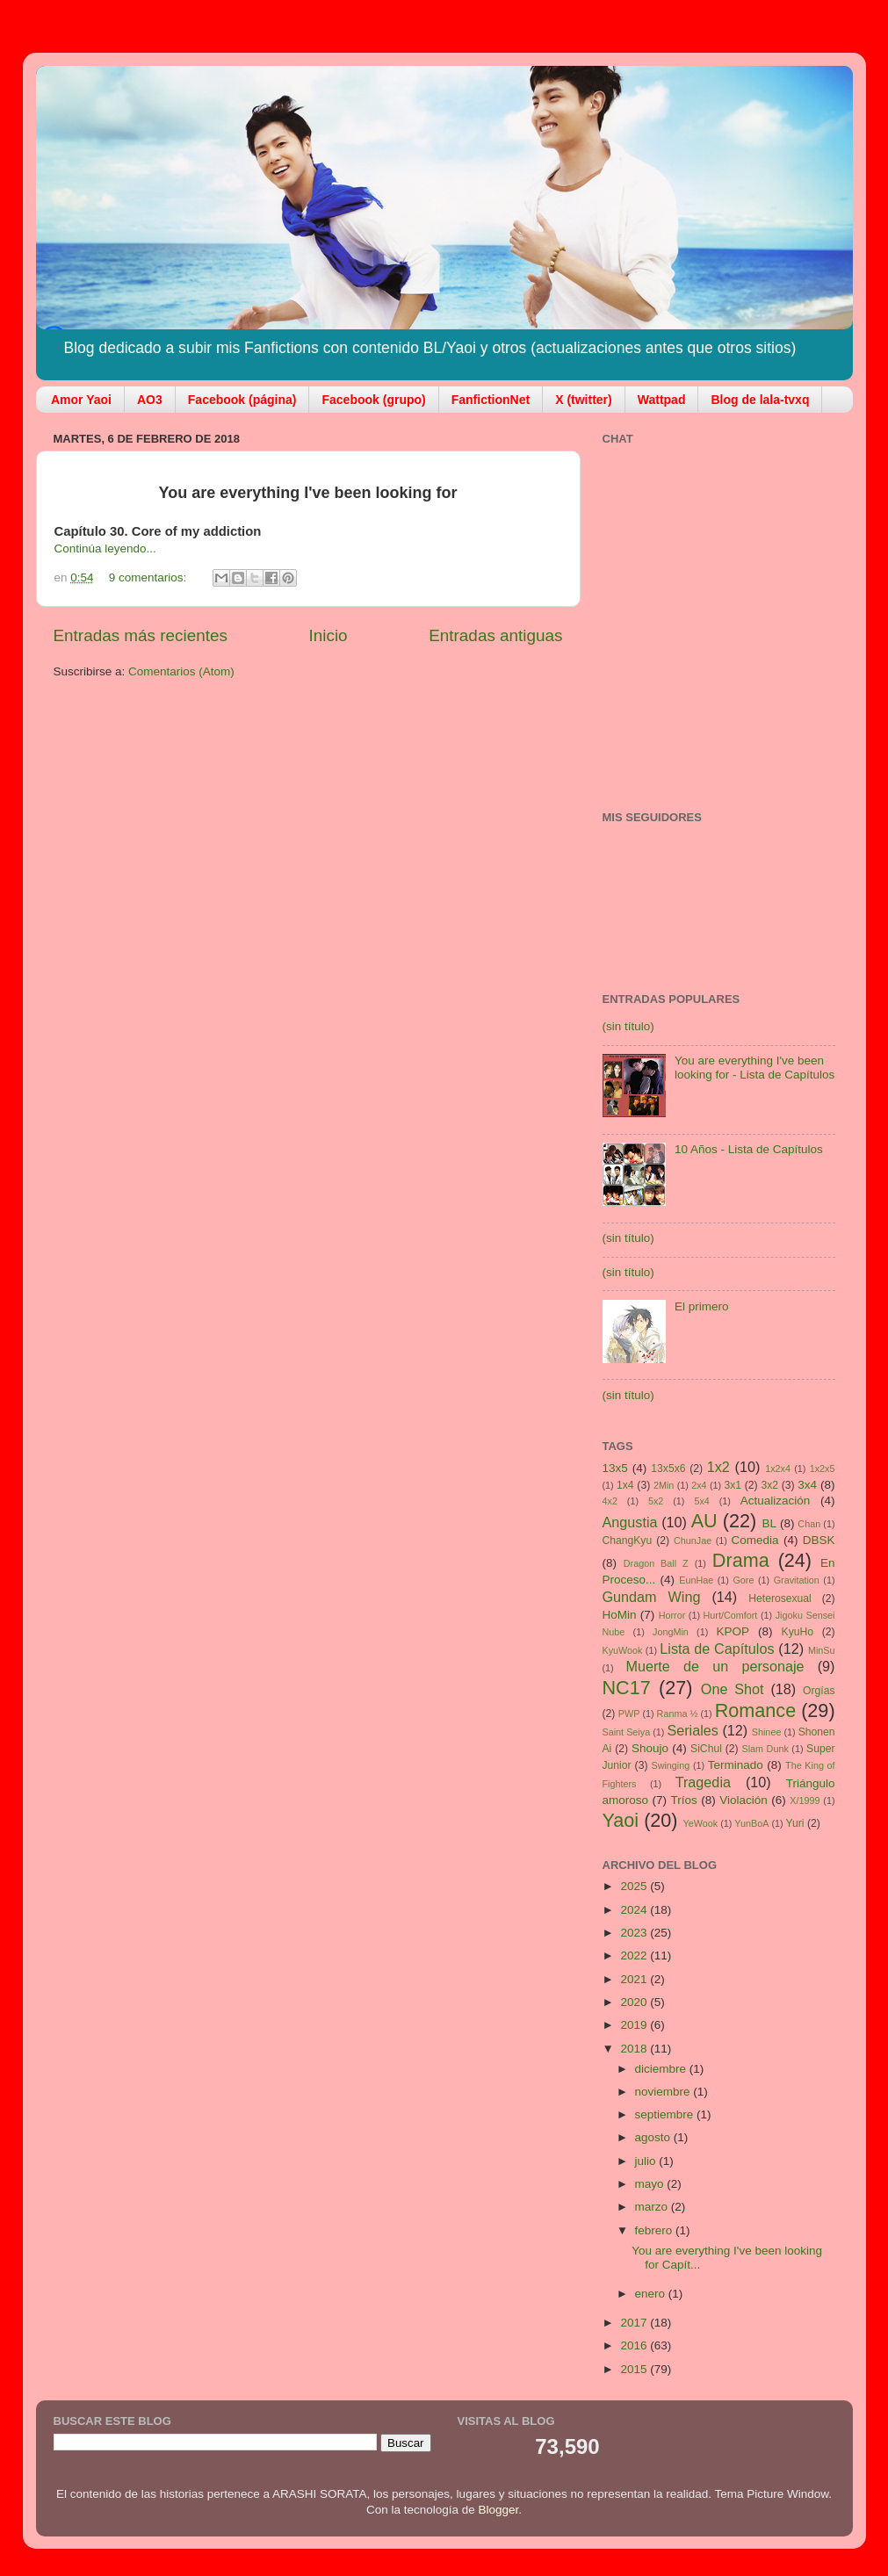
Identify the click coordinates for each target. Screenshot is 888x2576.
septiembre (666, 2114)
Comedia (755, 1540)
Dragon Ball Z (656, 1563)
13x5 (615, 1468)
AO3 (149, 400)
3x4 (807, 1484)
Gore (743, 1580)
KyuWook (623, 1650)
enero (651, 2293)
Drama (740, 1560)
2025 (635, 1886)
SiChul (706, 1749)
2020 (635, 2002)
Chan (809, 1524)
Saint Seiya (627, 1732)
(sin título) (628, 1026)
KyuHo (797, 1632)
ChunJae (692, 1540)
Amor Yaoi (81, 400)
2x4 (698, 1485)
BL (769, 1523)
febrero (655, 2230)
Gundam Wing (652, 1597)
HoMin (620, 1614)
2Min (663, 1485)
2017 (635, 2322)
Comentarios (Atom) (181, 671)
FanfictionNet (490, 400)
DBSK (819, 1540)
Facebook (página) (242, 400)
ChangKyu (628, 1540)
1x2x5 (822, 1468)
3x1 (733, 1485)
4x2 (610, 1501)
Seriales (692, 1730)
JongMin (671, 1632)
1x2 (718, 1467)
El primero (702, 1306)
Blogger (499, 2509)
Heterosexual (780, 1598)
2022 (635, 1955)
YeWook (700, 1823)
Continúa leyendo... (105, 548)
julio (647, 2161)
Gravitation (796, 1580)
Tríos (684, 1800)
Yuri (795, 1823)
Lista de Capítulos (717, 1648)
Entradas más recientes (140, 635)
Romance (755, 1710)
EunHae (696, 1580)
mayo (651, 2183)
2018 (635, 2048)
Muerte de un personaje (714, 1666)
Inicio (328, 635)
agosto (654, 2137)
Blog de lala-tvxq (760, 400)
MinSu (821, 1650)
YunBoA (751, 1823)
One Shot (732, 1689)
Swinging (670, 1765)
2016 (635, 2345)
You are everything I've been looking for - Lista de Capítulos (754, 1067)
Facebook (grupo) (373, 400)
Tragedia (703, 1782)
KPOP (733, 1631)
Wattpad (662, 400)
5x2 (655, 1501)
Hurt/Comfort (731, 1615)
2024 (635, 1909)
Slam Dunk (764, 1748)
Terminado (735, 1764)
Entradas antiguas (495, 635)
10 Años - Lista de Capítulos (749, 1149)
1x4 (625, 1485)
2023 (635, 1932)
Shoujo (650, 1748)
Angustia (630, 1522)
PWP (629, 1713)
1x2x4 (778, 1468)
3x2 (769, 1485)
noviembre (664, 2091)
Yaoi (621, 1820)
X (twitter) (583, 400)
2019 (635, 2024)
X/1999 (804, 1800)
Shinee (767, 1732)
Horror (672, 1615)
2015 (635, 2369)
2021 (635, 1979)
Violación (743, 1800)
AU (704, 1521)
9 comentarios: (149, 577)
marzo (653, 2206)
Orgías (818, 1691)
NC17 (627, 1688)
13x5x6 (668, 1468)
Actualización (775, 1500)
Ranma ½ (677, 1713)
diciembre (662, 2068)
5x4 (701, 1501)
